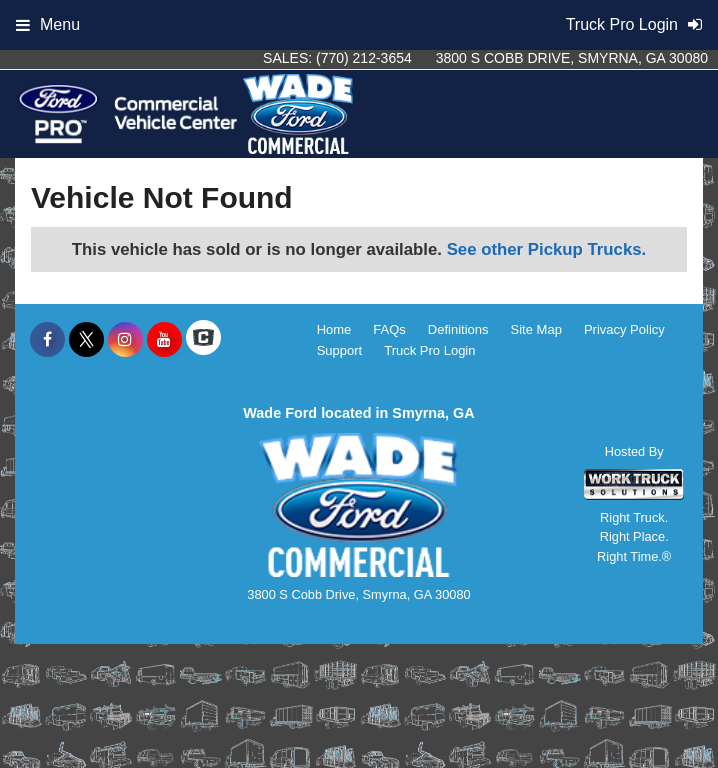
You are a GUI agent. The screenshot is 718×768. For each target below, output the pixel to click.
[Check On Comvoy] (203, 340)
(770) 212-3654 (364, 58)
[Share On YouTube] (164, 340)
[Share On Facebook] (47, 340)
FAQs (389, 329)
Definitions (458, 329)
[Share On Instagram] (125, 340)
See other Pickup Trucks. (547, 249)
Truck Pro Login (429, 350)
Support (340, 350)
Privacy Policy (624, 329)
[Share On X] (86, 340)
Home (334, 329)
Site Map (536, 329)
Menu (48, 24)
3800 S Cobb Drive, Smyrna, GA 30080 (572, 58)
